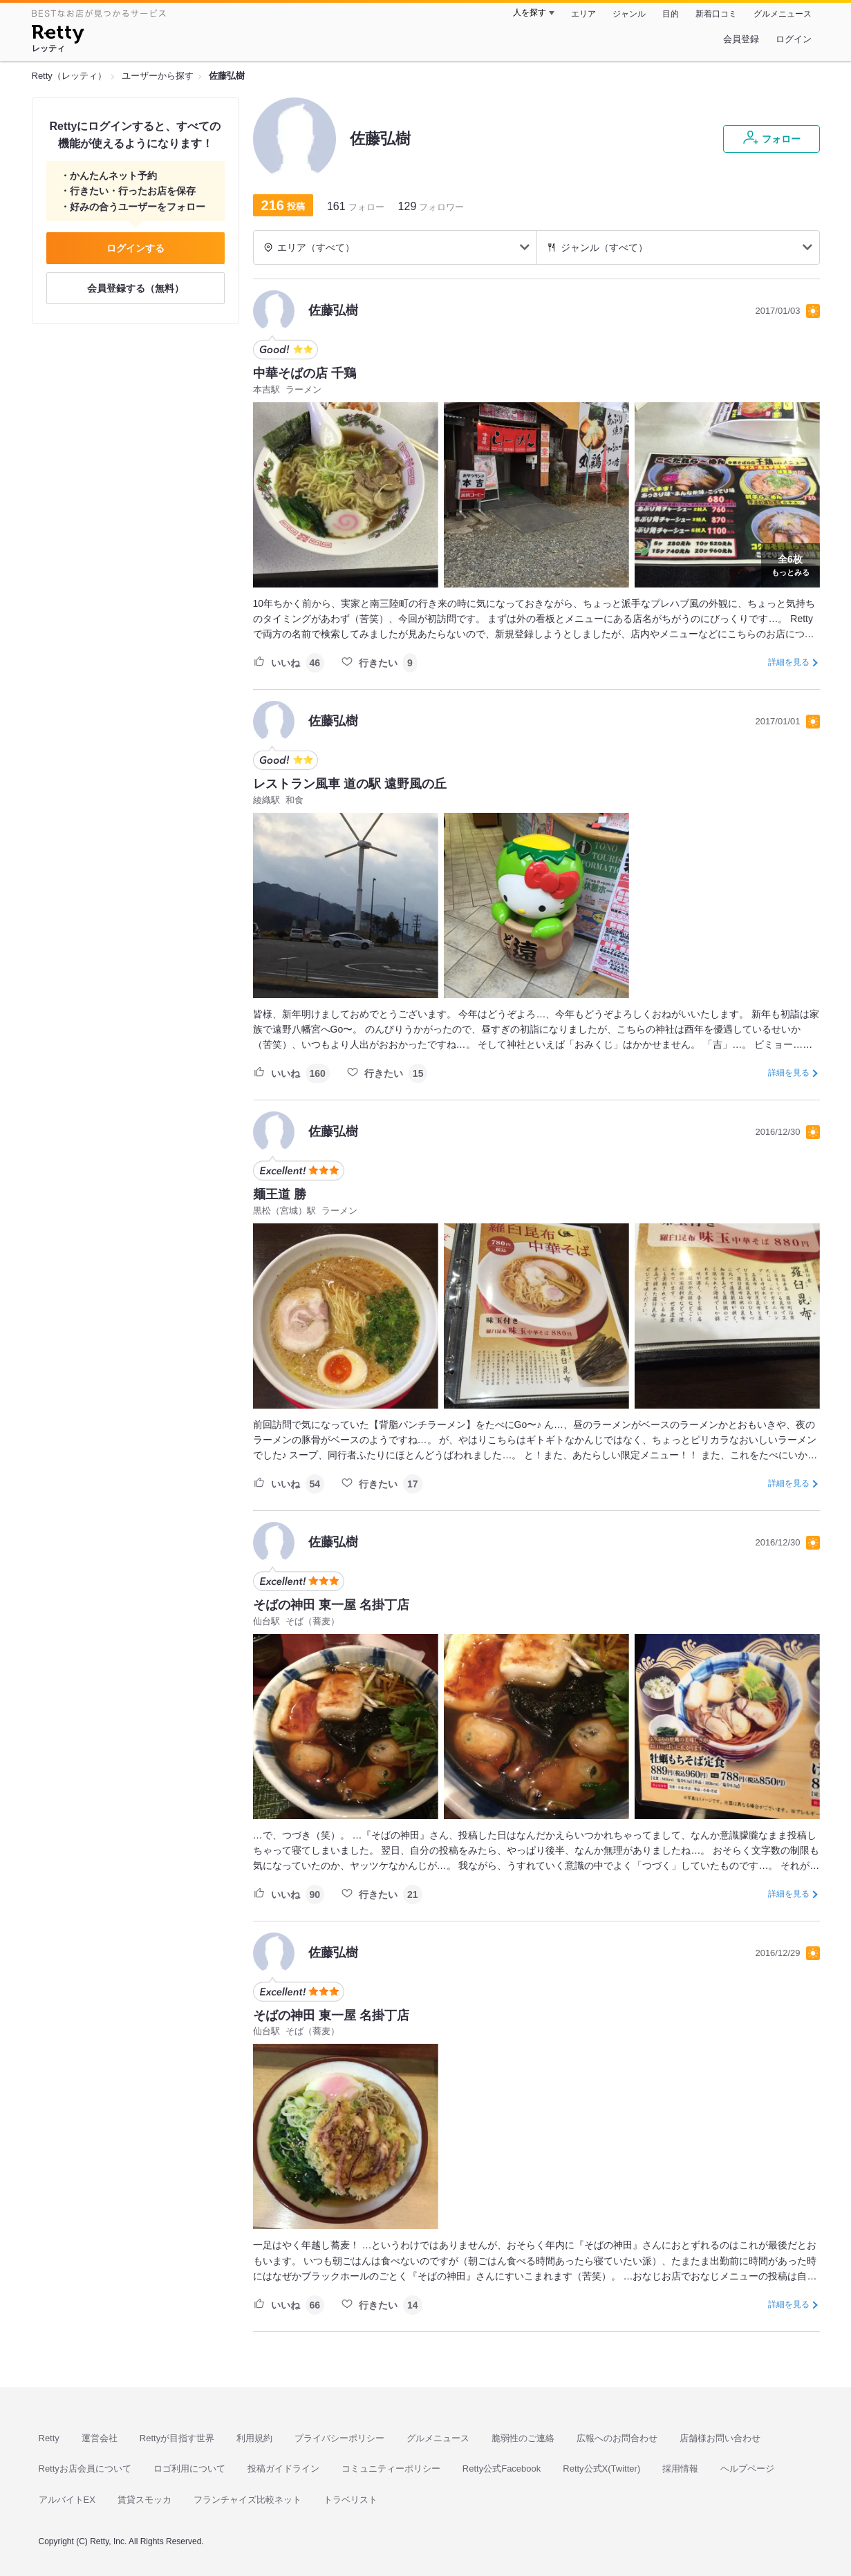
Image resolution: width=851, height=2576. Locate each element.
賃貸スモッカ (144, 2499)
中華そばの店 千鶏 (304, 373)
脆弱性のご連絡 (523, 2438)
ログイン (794, 39)
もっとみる (790, 564)
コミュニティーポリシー (391, 2468)
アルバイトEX (67, 2499)
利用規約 (254, 2438)
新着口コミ (716, 14)
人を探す (529, 12)
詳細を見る (789, 662)
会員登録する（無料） (135, 288)
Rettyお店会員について (85, 2468)
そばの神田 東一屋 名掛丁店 (331, 1605)
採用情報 (680, 2468)
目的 (670, 14)
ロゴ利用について (189, 2468)
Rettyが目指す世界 (177, 2438)
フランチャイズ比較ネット (247, 2499)
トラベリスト (350, 2499)
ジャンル (629, 14)
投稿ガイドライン (283, 2468)
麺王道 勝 (279, 1194)
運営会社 (100, 2438)
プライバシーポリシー (339, 2438)
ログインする (135, 248)
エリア (583, 14)
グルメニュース (783, 14)
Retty (49, 2438)
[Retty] (58, 36)
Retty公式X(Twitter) (601, 2468)
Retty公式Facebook (501, 2468)
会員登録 (741, 39)
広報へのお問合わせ (617, 2438)
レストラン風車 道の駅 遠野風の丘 (350, 784)
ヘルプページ (747, 2468)
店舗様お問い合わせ (720, 2438)
